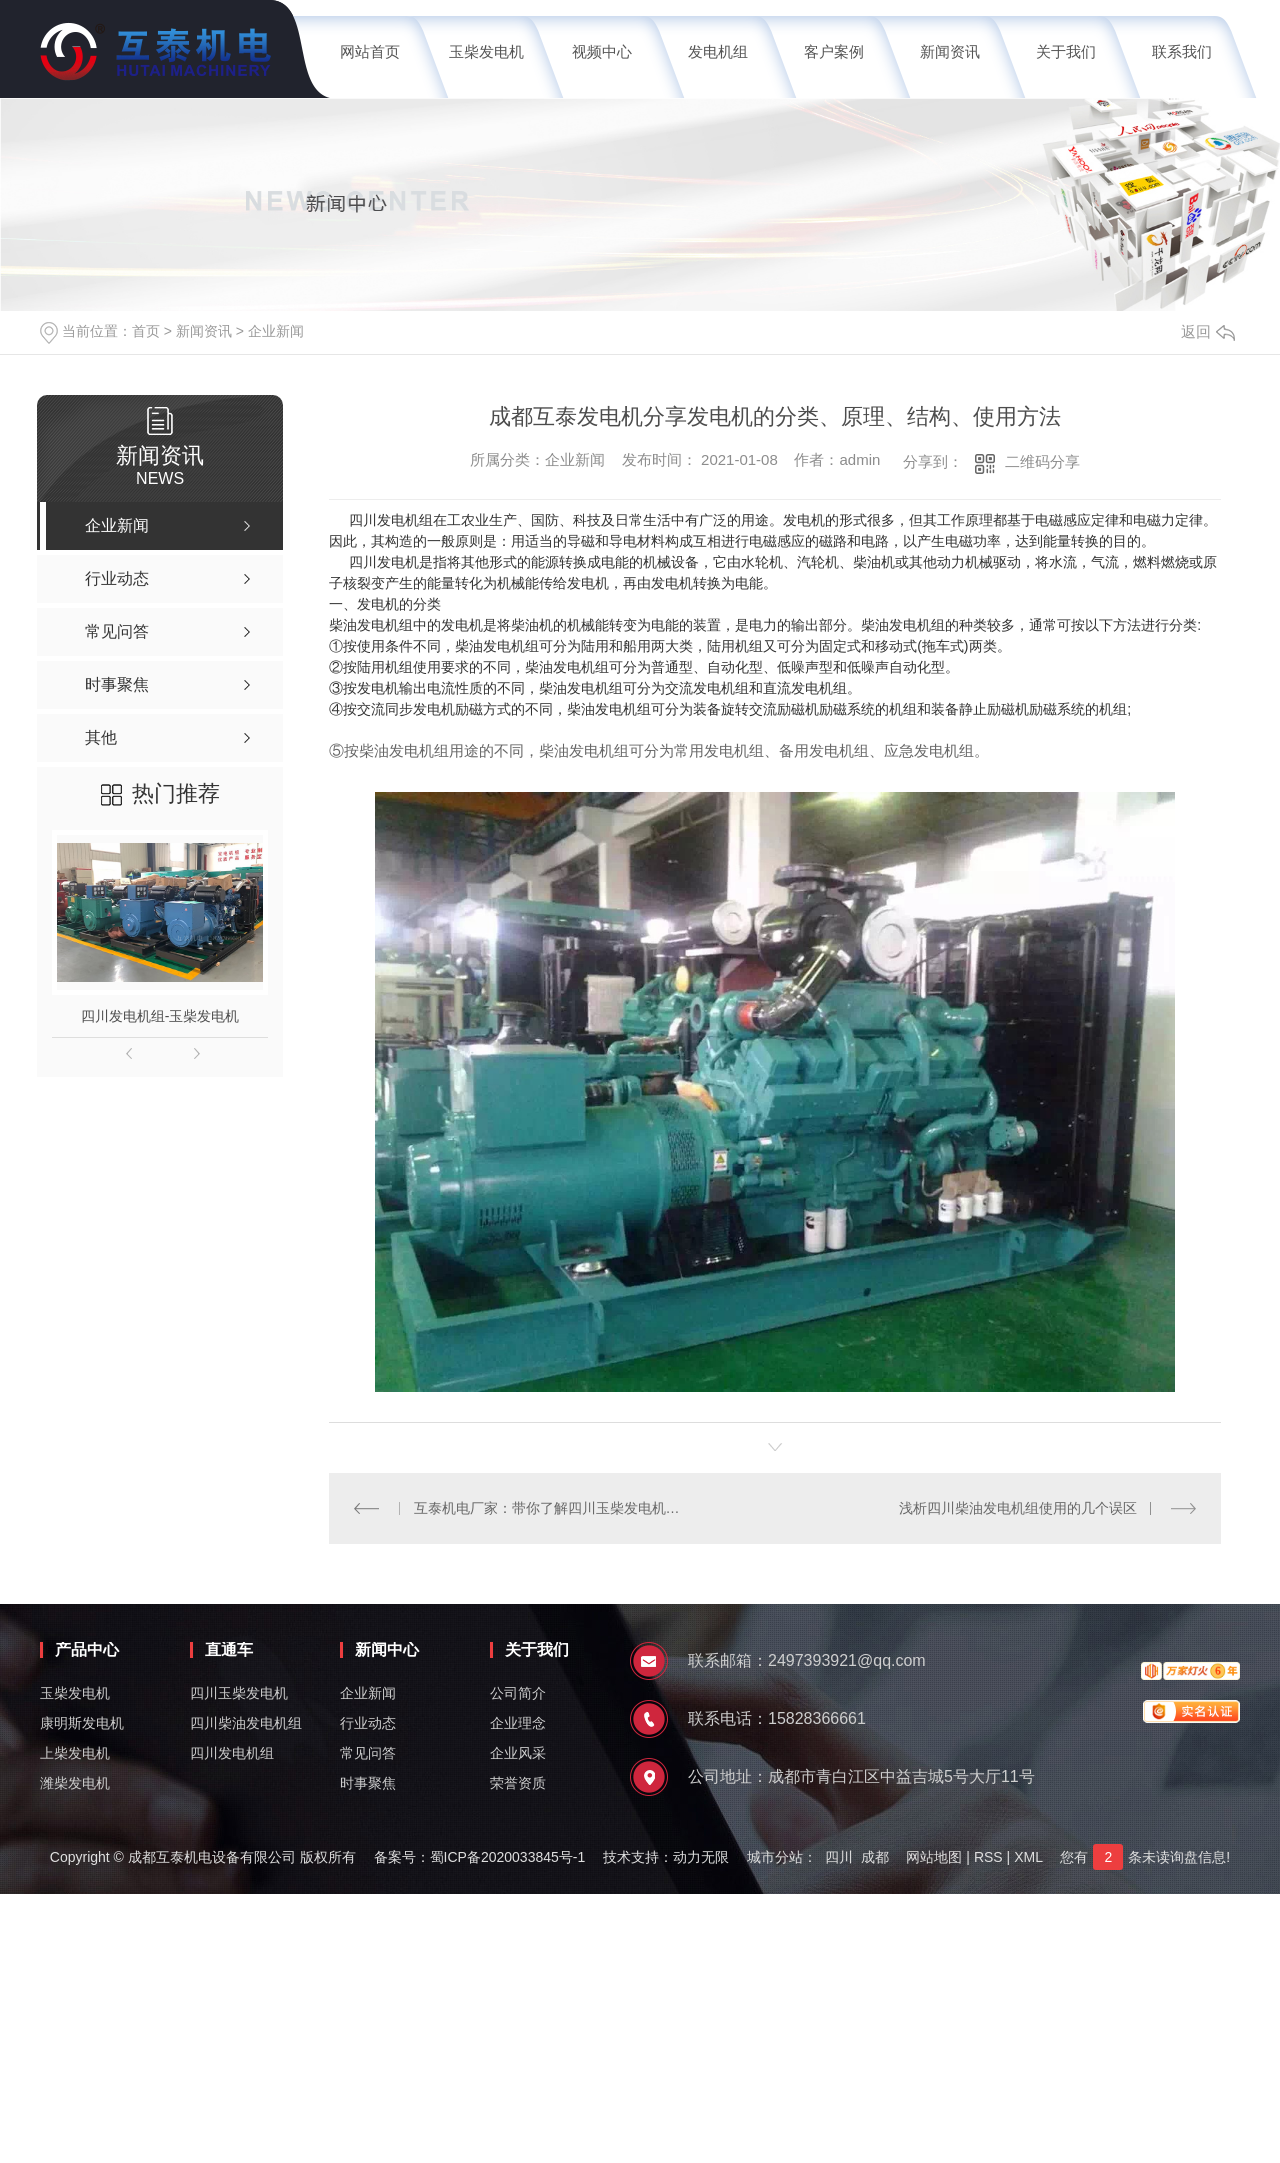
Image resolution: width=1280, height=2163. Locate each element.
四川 (839, 1857)
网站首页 (370, 51)
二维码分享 (1042, 461)
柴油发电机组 (371, 625)
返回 (1208, 331)
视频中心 (602, 51)
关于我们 (1066, 51)
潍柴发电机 (75, 1783)
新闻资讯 (950, 51)
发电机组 (718, 51)
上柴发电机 (75, 1753)
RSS (988, 1857)
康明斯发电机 (82, 1723)
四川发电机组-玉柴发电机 (160, 1016)
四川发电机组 (391, 520)
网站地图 (934, 1857)
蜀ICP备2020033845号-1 (508, 1857)
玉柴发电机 (486, 51)
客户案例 (834, 51)
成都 (875, 1857)
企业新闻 (276, 331)
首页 (146, 331)
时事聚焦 (368, 1783)
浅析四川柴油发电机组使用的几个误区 (1018, 1508)
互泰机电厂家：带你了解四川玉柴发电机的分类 (552, 1508)
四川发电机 (384, 562)
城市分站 (775, 1857)
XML (1028, 1857)
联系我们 (1182, 51)
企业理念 (518, 1723)
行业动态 (368, 1723)
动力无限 (701, 1857)
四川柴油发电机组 (246, 1723)
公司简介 (518, 1693)
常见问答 (368, 1753)
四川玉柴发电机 (239, 1693)
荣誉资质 (518, 1783)
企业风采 (518, 1753)
